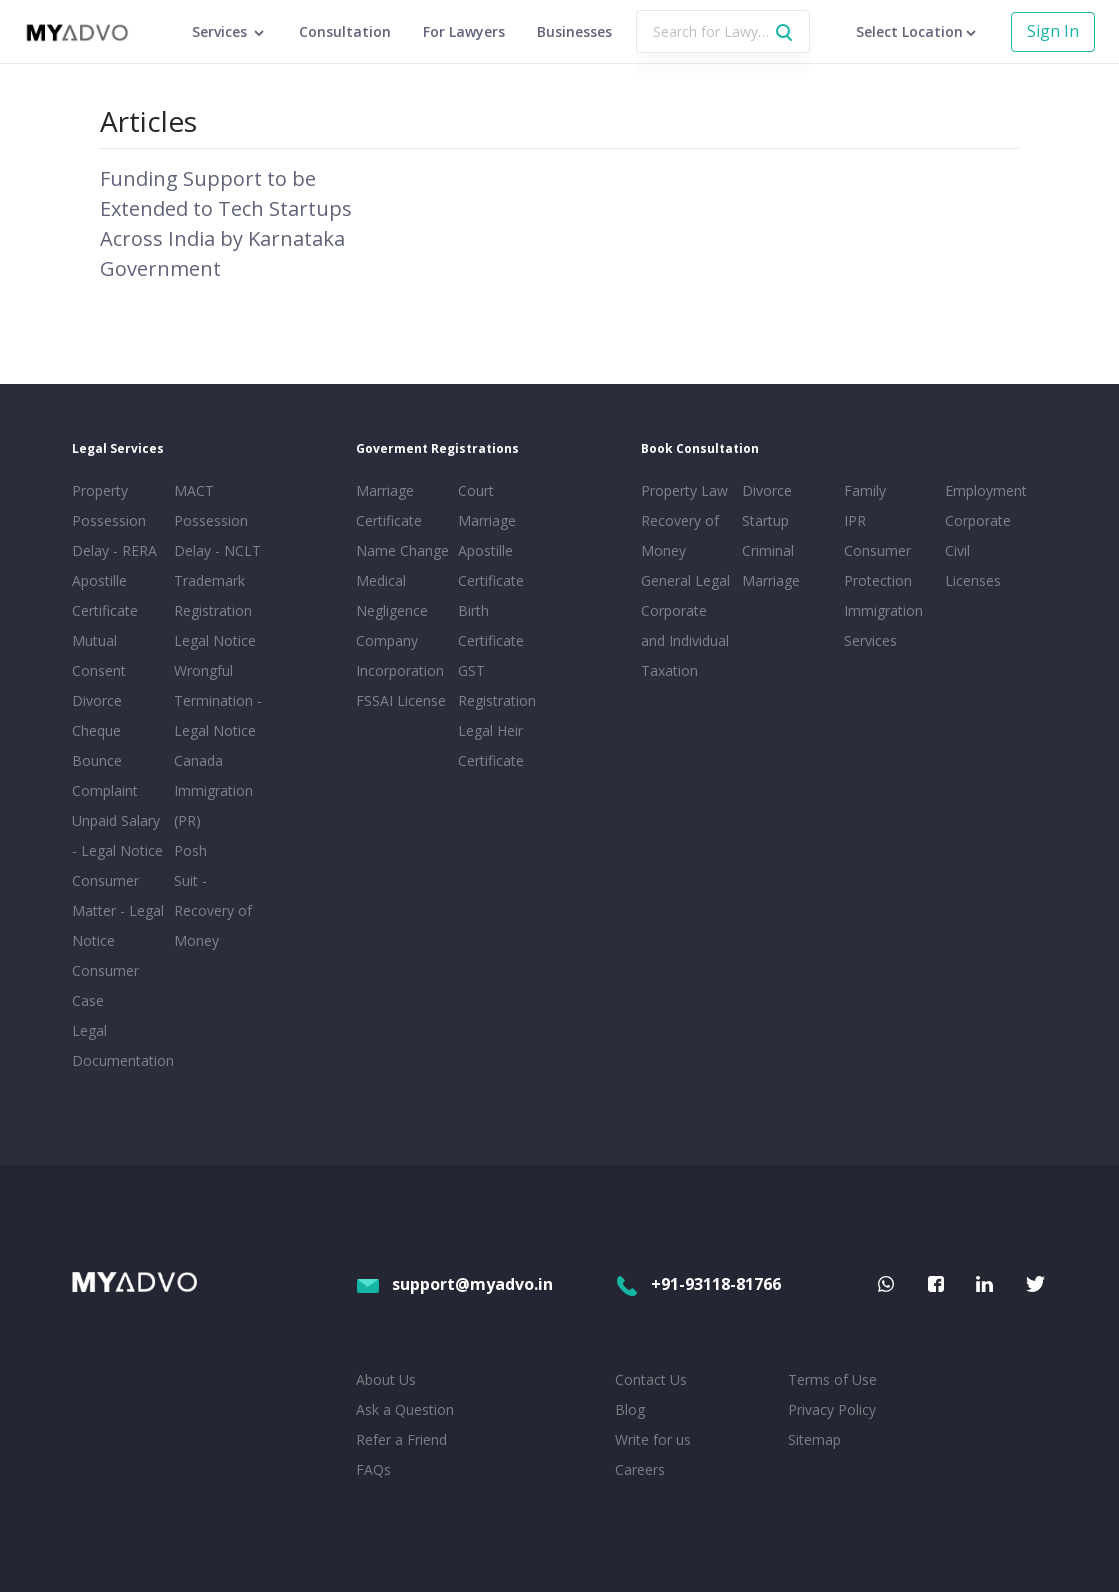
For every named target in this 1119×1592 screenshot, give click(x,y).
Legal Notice (215, 640)
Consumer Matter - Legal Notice (118, 910)
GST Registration (497, 685)
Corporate (978, 520)
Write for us (653, 1439)
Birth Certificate (491, 625)
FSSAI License (401, 700)
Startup (765, 520)
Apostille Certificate (105, 595)
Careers (640, 1469)
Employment (986, 490)
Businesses (574, 31)
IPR (855, 520)
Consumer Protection (878, 565)
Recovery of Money (680, 535)
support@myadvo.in (454, 1284)
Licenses (973, 580)
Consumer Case (105, 985)
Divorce (767, 490)
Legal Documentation (119, 1045)
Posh (190, 850)
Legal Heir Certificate (491, 745)
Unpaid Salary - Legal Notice (117, 835)
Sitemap (814, 1439)
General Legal (685, 580)
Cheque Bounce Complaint (105, 760)
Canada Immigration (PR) (213, 790)
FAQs (373, 1469)
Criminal (768, 550)
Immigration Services (883, 625)
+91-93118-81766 (698, 1284)
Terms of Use (832, 1379)
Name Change (402, 550)
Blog (630, 1409)
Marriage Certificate (389, 505)
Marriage (771, 580)
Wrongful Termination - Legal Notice (218, 700)
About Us (386, 1379)
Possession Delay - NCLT (217, 535)
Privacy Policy (832, 1409)
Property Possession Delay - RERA (114, 520)
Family (865, 490)
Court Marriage (487, 505)
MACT (194, 490)
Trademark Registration (213, 595)
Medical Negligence (392, 595)
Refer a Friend (401, 1439)
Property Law (684, 490)
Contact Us (651, 1379)
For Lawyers (464, 31)
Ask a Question (405, 1409)
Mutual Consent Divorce (99, 670)
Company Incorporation (400, 655)
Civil (957, 550)
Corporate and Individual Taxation (685, 640)
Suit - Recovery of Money (213, 910)
